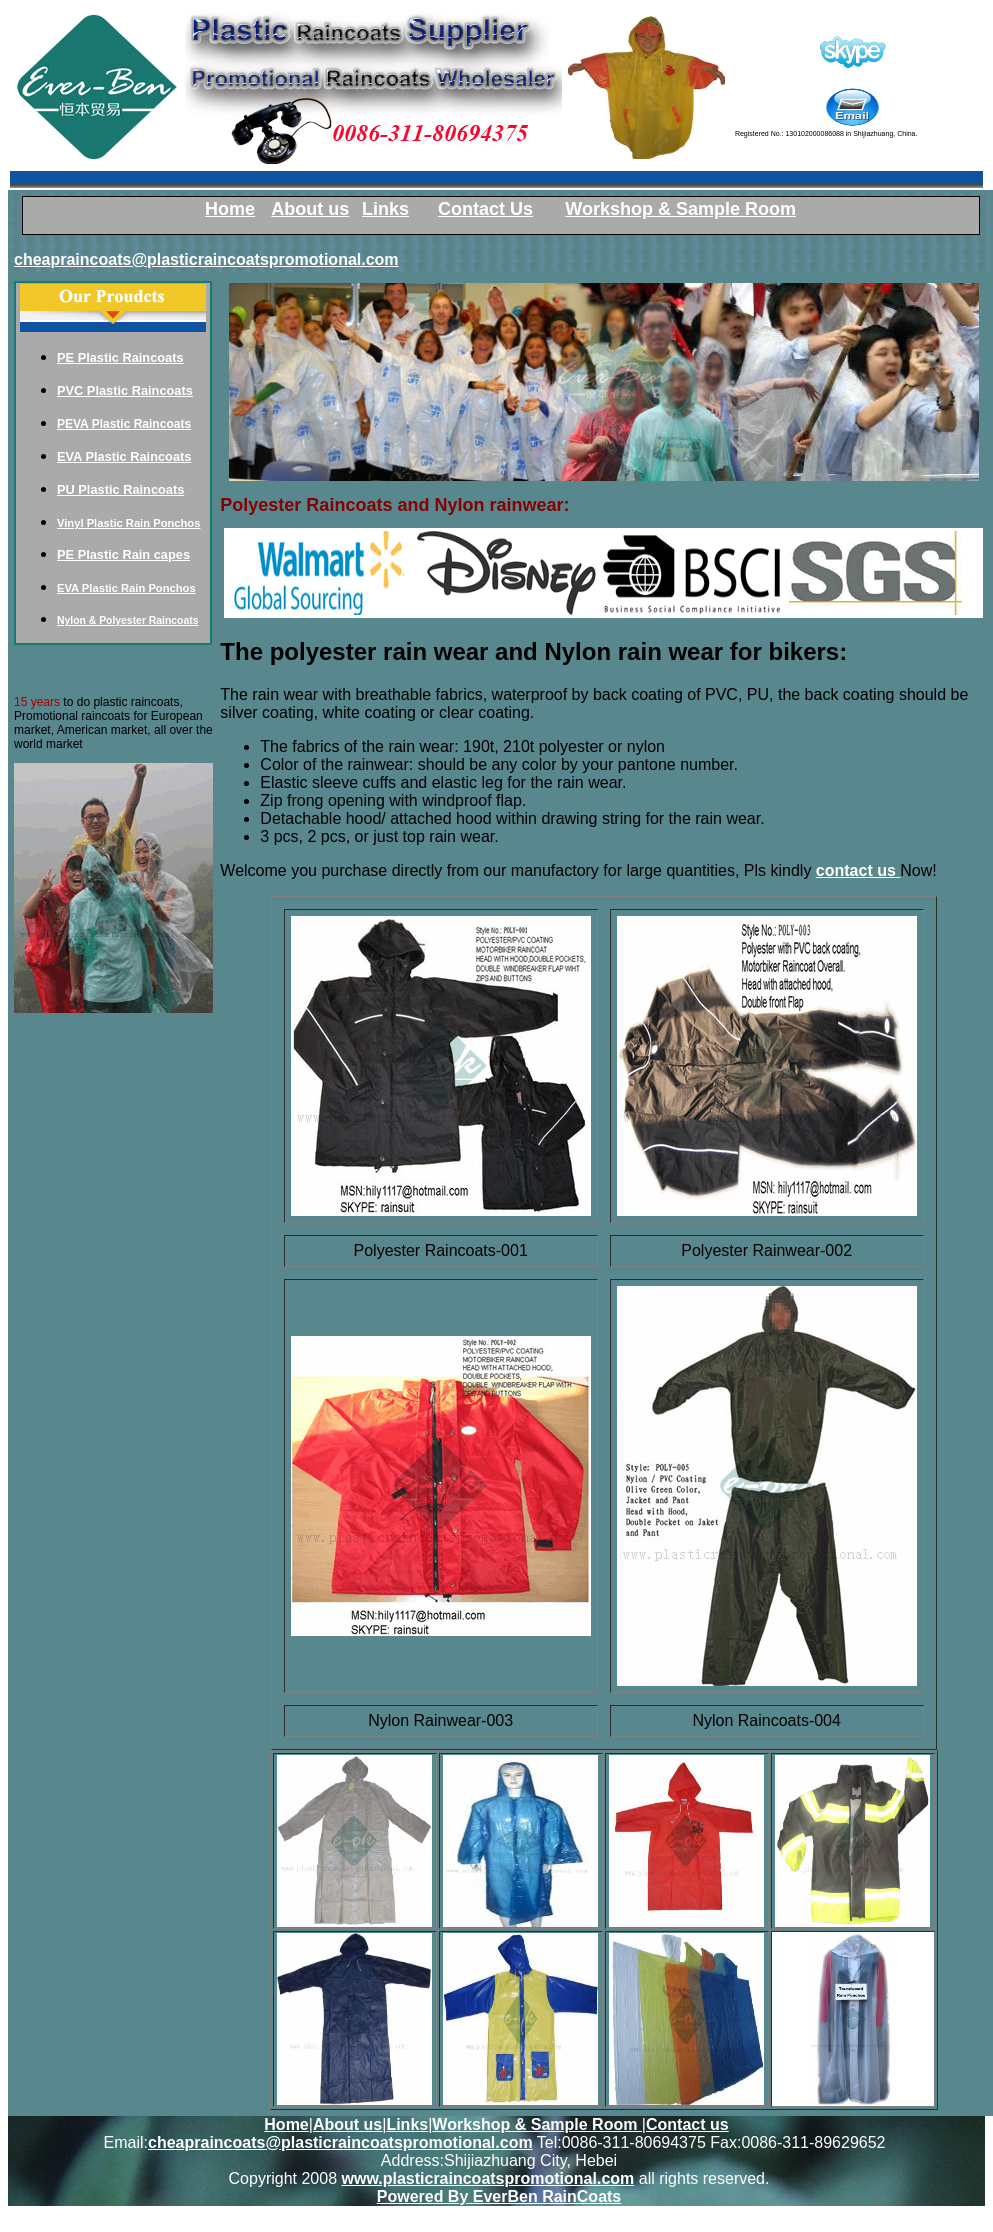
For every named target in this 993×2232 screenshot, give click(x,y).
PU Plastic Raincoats (120, 489)
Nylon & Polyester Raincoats (127, 620)
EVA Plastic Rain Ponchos (126, 588)
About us (347, 2124)
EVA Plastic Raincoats (124, 456)
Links (407, 2124)
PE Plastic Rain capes (123, 554)
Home (286, 2124)
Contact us (687, 2124)
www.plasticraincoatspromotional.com (488, 2178)
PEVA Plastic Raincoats (124, 424)
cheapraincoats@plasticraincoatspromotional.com (206, 259)
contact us (858, 870)
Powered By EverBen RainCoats (499, 2196)
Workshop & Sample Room (680, 209)
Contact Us (485, 209)
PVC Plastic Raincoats (125, 390)
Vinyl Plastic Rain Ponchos (128, 523)
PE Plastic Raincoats (120, 357)
